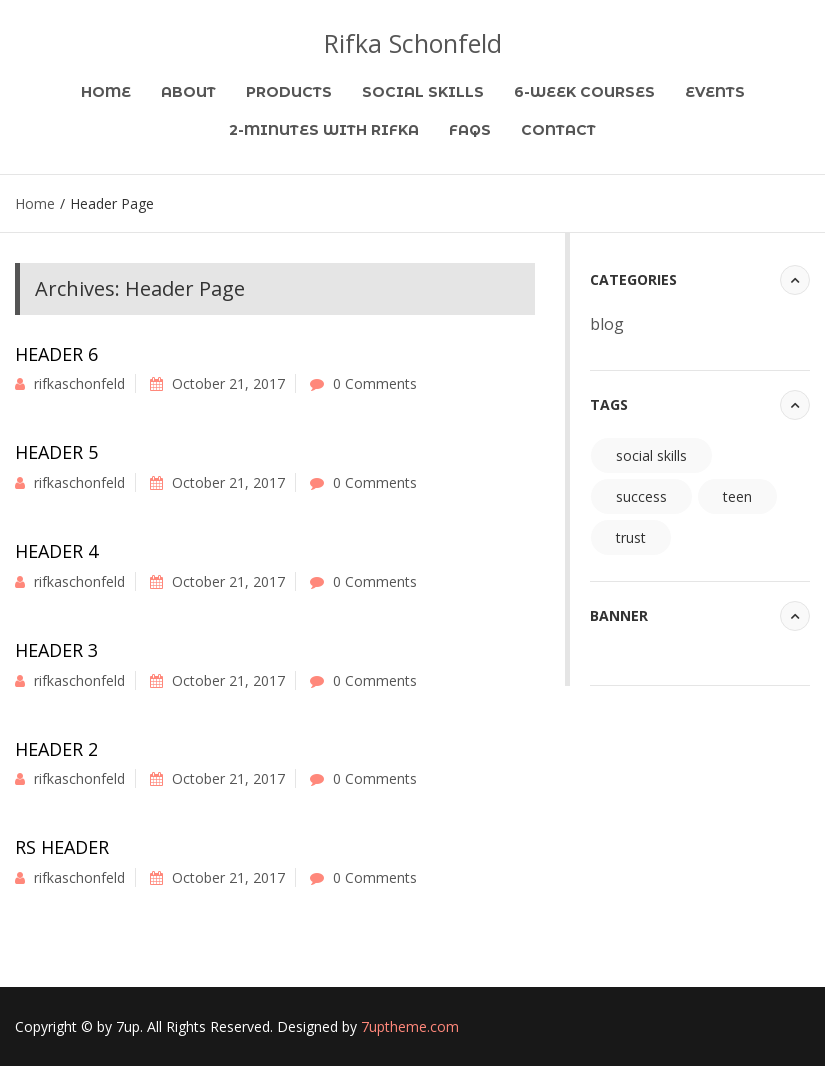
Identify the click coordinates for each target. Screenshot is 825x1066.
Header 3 (56, 650)
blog (607, 324)
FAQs (470, 130)
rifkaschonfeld (79, 383)
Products (289, 92)
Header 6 (56, 354)
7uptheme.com (410, 1026)
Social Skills (423, 92)
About (188, 92)
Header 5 (56, 452)
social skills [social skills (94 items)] (651, 455)
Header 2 (56, 749)
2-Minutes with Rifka (324, 130)
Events (715, 92)
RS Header (62, 847)
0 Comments (375, 383)
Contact (558, 130)
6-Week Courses (584, 92)
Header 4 (56, 551)
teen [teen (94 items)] (737, 496)
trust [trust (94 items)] (631, 537)
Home (106, 92)
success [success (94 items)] (641, 496)
